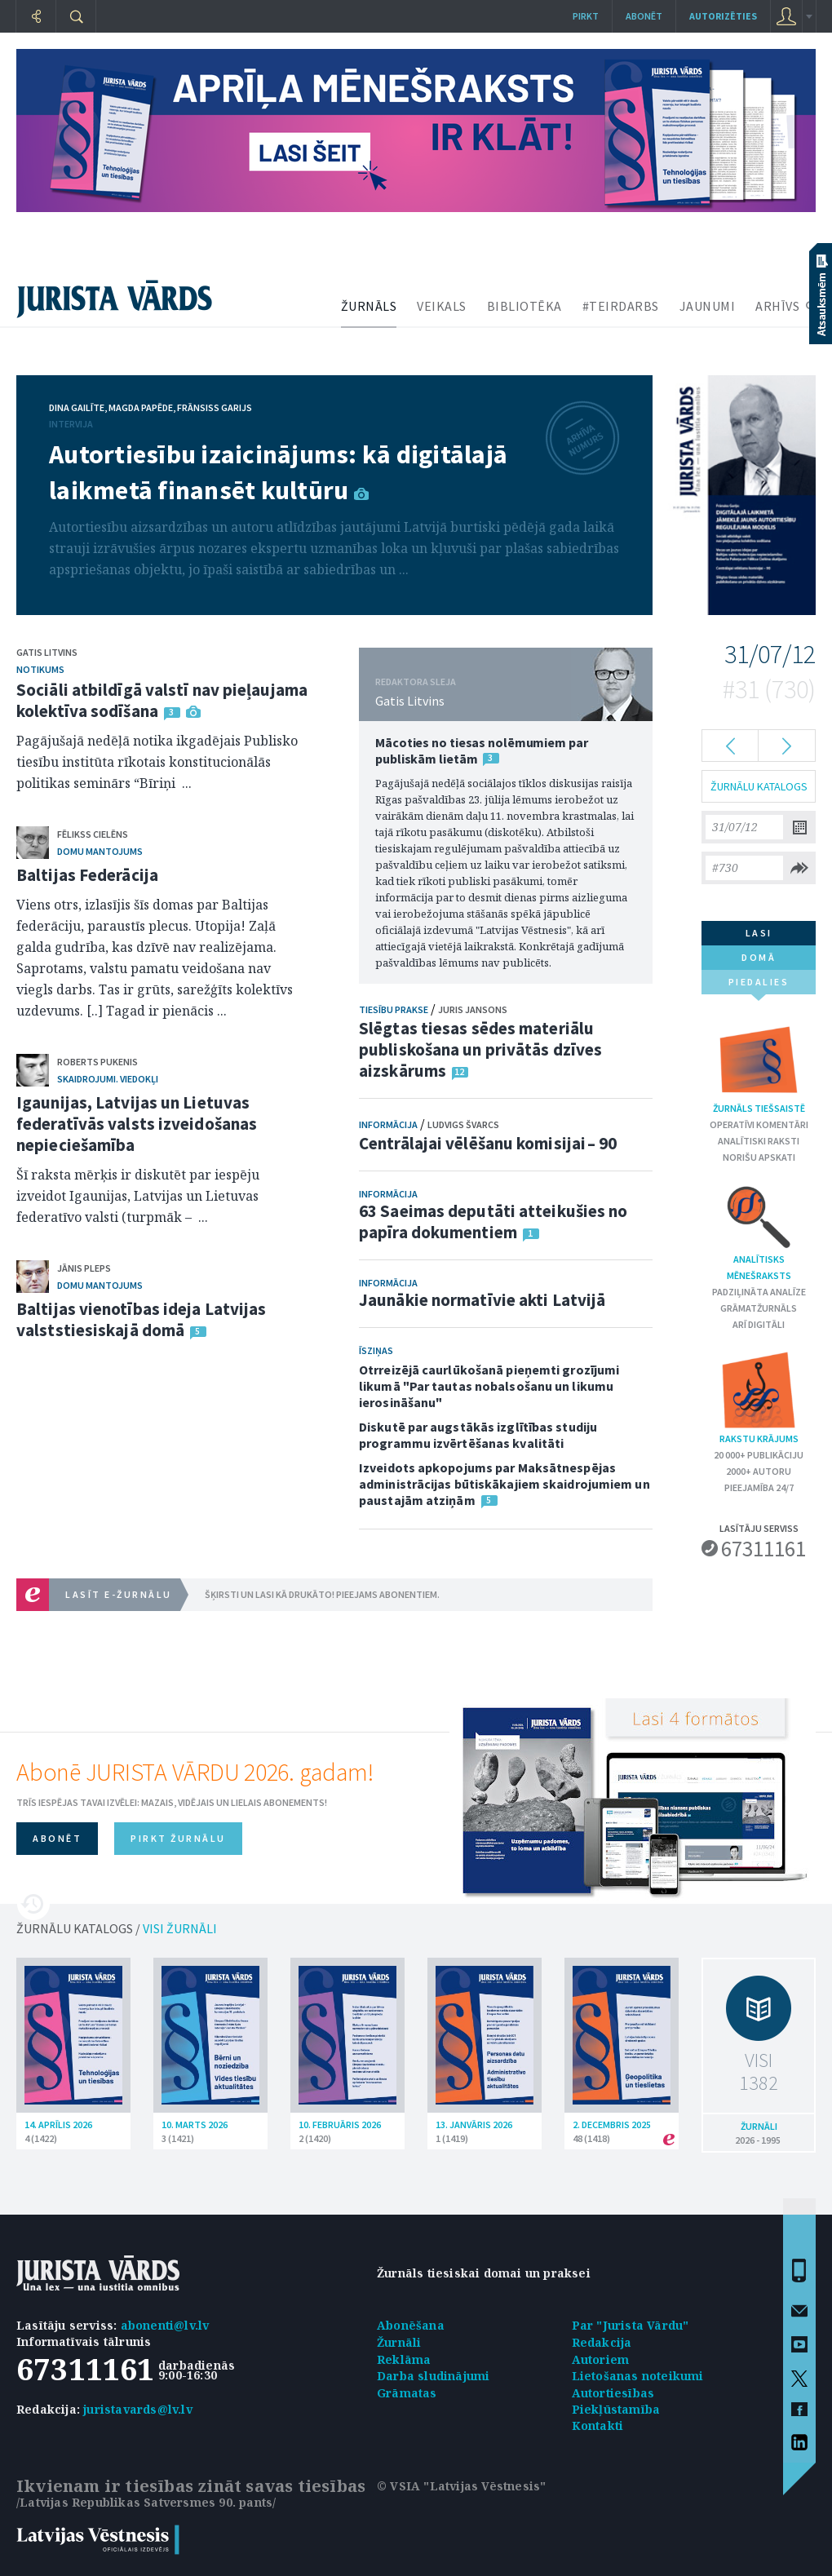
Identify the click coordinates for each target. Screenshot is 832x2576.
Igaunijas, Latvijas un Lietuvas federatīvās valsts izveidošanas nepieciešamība (136, 1123)
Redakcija (602, 2342)
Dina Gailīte (76, 407)
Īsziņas (376, 1350)
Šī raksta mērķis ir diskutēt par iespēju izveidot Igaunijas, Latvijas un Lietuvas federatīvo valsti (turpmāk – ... (137, 1196)
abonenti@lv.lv (165, 2325)
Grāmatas (407, 2393)
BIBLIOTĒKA (524, 306)
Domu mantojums (100, 851)
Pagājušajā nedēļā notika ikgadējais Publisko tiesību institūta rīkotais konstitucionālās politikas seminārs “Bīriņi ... (157, 762)
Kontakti (598, 2425)
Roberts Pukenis (97, 1062)
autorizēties (723, 16)
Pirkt (586, 16)
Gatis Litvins (46, 652)
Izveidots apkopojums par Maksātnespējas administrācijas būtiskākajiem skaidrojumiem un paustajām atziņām (504, 1483)
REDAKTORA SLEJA (415, 681)
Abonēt (644, 16)
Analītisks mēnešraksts (759, 1231)
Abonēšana (411, 2325)
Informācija (388, 1124)
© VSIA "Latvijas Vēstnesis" (461, 2486)
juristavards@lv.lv (138, 2409)
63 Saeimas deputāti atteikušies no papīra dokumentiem (493, 1221)
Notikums (40, 669)
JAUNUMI (707, 306)
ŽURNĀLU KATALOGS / (116, 1928)
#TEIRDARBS (620, 306)
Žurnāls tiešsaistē (759, 1066)
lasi (759, 933)
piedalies (759, 985)
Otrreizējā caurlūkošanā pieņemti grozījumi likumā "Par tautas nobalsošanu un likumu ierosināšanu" (489, 1385)
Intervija (71, 424)
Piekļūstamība (616, 2409)
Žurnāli (399, 2342)
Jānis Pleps (84, 1268)
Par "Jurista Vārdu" (630, 2325)
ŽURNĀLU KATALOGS (759, 786)
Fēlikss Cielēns (92, 834)
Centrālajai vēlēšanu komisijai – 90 (488, 1143)
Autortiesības (613, 2393)
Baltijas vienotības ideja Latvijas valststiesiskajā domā (141, 1319)
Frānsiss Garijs (214, 407)
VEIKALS (442, 306)
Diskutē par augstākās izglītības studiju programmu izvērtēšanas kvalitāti (478, 1435)
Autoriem (601, 2359)
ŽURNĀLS (369, 306)
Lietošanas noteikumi (638, 2375)
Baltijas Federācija (87, 875)
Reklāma (404, 2359)
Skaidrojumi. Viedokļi (107, 1079)
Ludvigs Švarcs (463, 1124)
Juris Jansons (472, 1009)
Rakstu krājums (758, 1397)
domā (758, 957)
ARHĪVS (777, 306)
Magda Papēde (140, 407)
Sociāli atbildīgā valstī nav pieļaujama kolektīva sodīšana (162, 700)
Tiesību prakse (393, 1009)
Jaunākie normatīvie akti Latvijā (482, 1300)
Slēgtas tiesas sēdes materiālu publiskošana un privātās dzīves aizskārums (480, 1049)
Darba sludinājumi (433, 2375)
